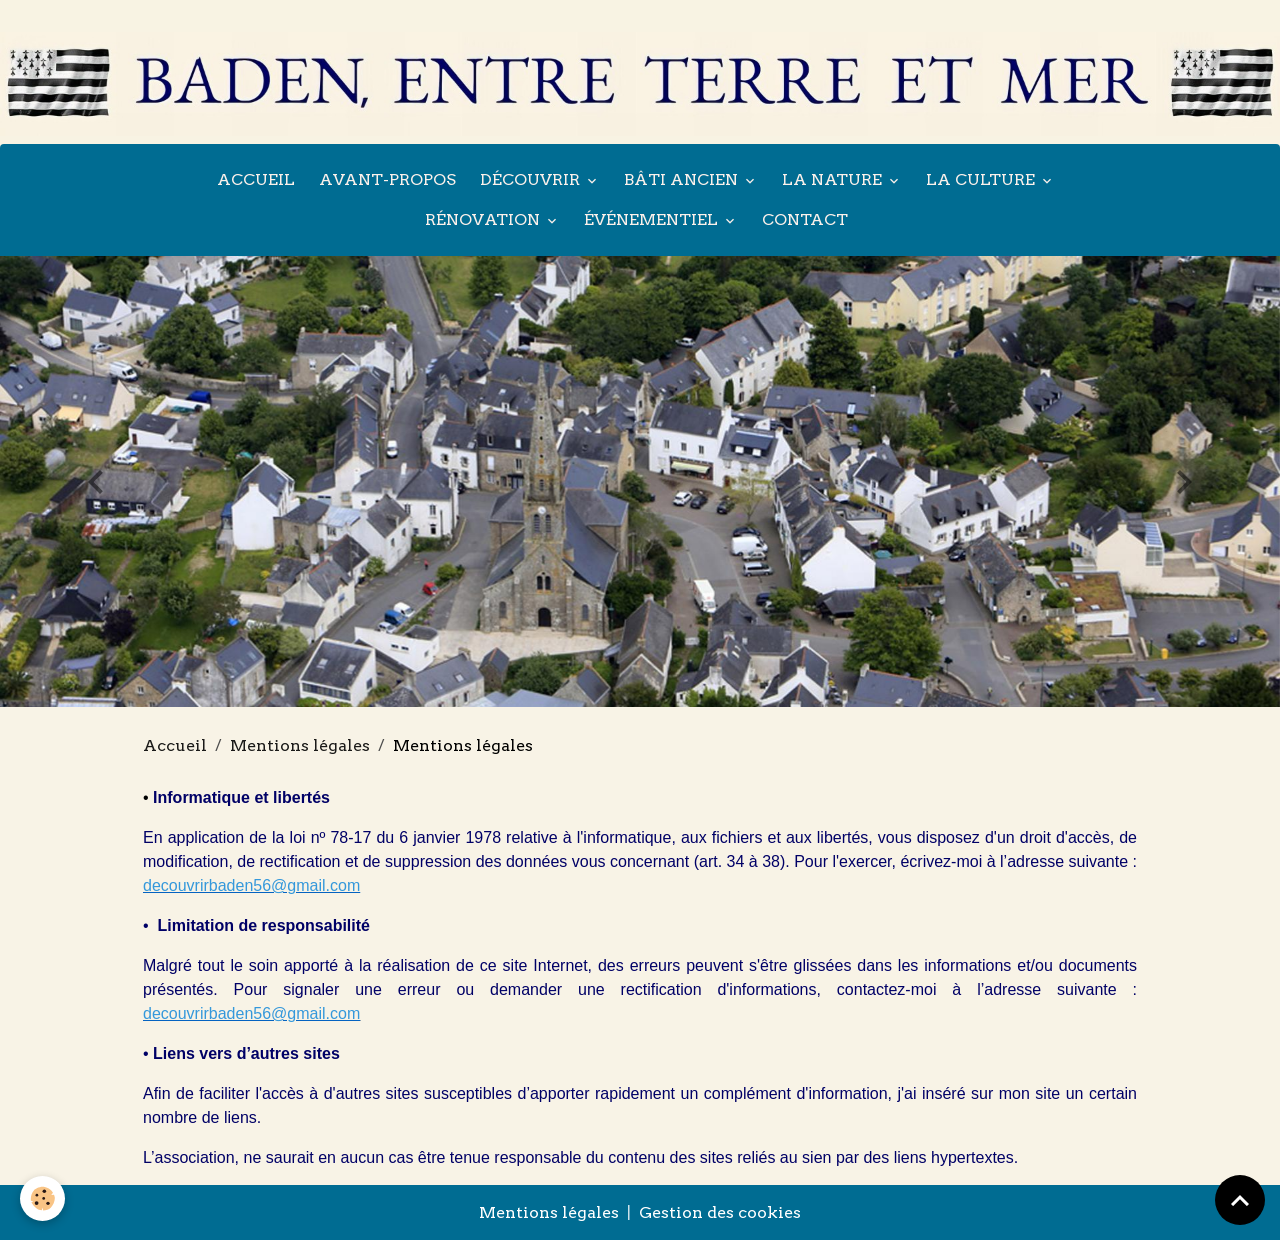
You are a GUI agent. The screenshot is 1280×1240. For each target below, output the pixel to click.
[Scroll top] (1240, 1200)
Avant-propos (387, 179)
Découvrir (532, 179)
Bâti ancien (683, 179)
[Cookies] (42, 1198)
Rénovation (484, 219)
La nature (834, 179)
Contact (805, 219)
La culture (982, 179)
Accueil (256, 179)
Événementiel (653, 219)
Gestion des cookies (720, 1212)
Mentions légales (300, 745)
